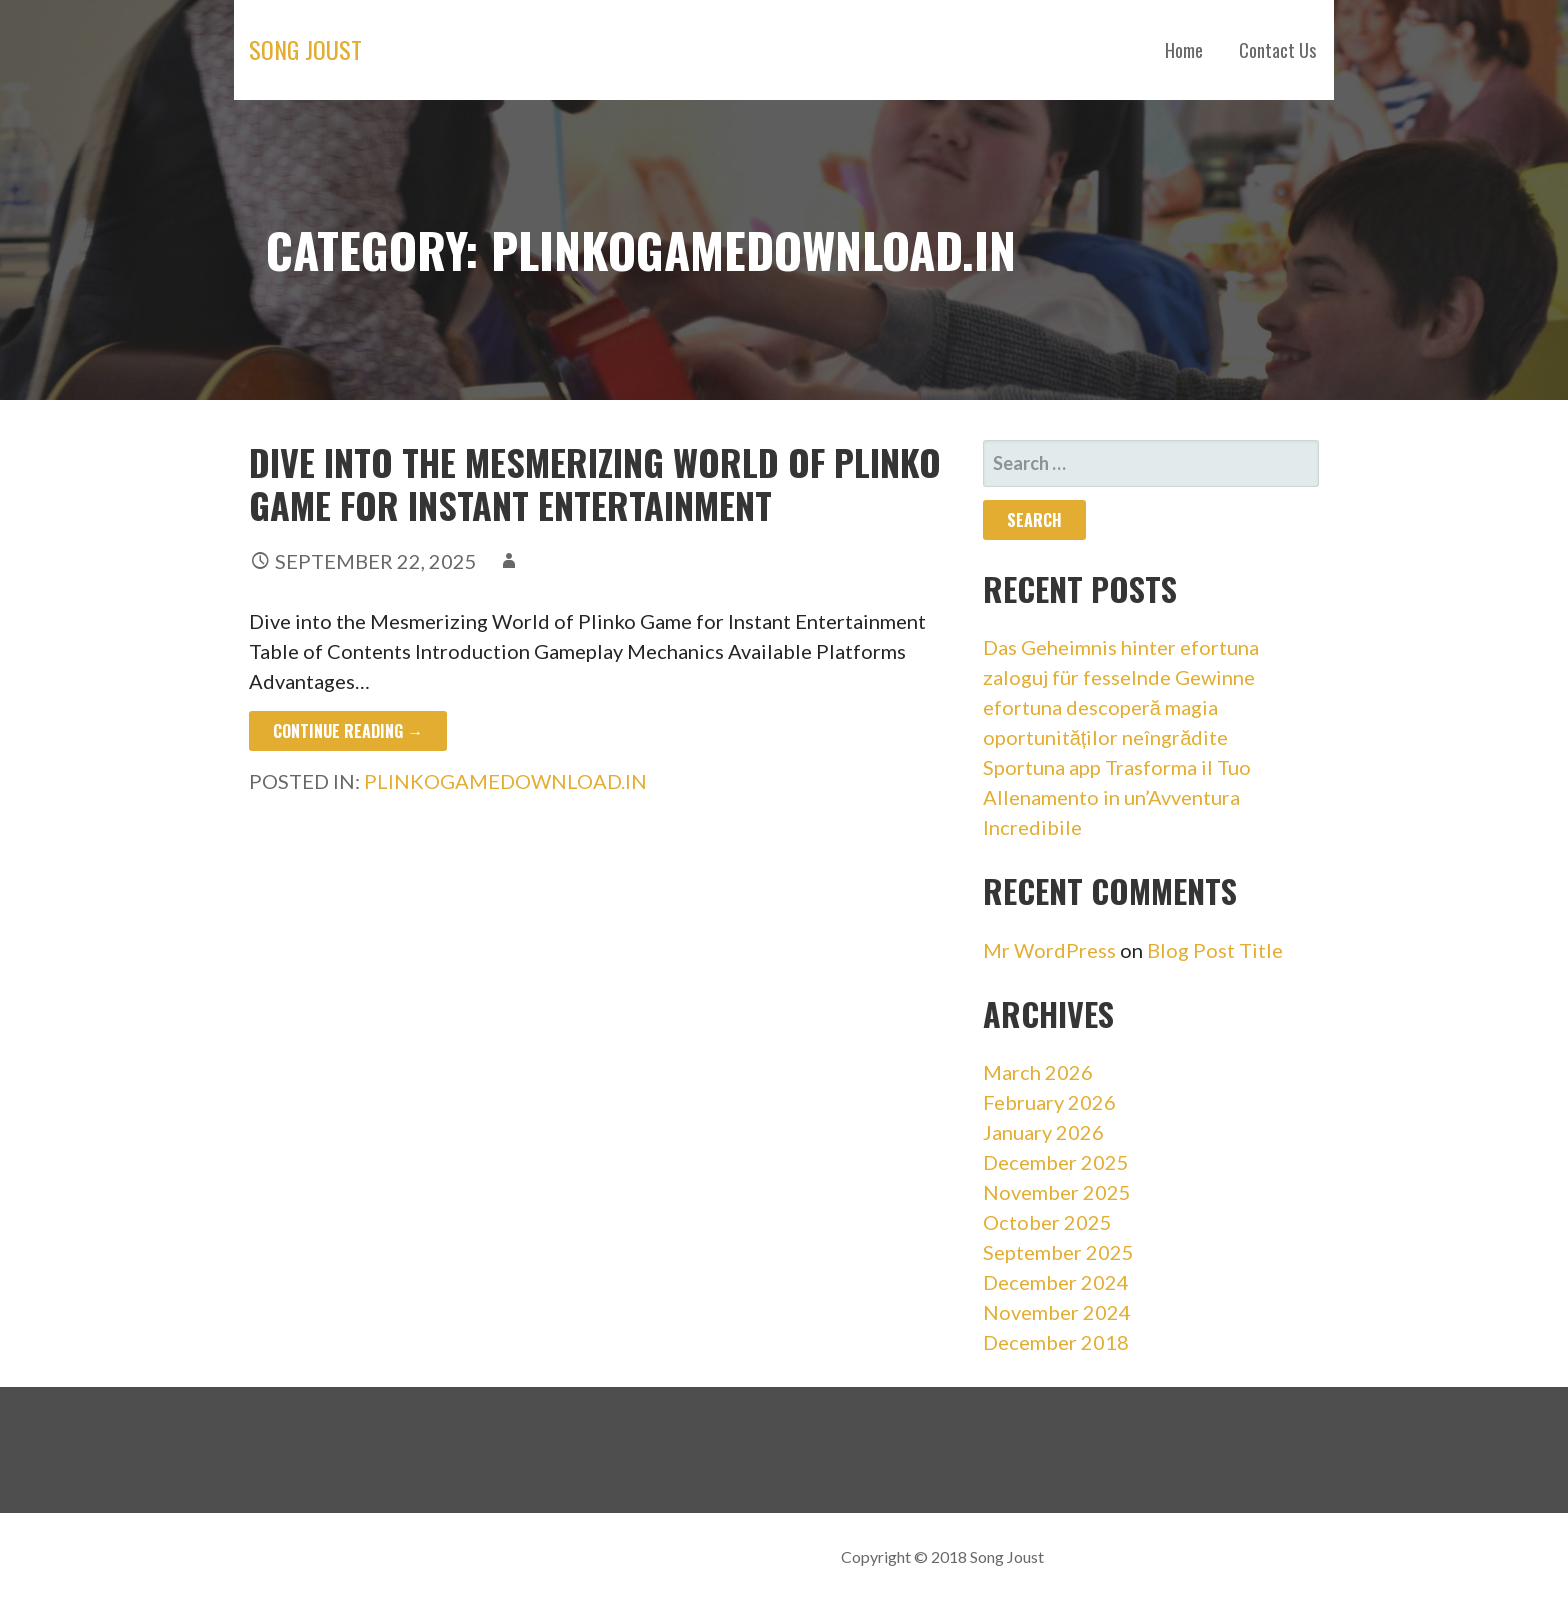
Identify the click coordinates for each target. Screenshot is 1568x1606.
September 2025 (1058, 1252)
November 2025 (1057, 1192)
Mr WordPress (1049, 950)
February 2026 (1049, 1102)
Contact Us (1277, 50)
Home (1184, 50)
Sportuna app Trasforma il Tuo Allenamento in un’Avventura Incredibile (1117, 797)
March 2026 (1038, 1072)
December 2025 (1056, 1162)
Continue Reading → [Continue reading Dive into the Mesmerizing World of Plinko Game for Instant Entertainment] (348, 731)
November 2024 (1057, 1312)
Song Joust (305, 49)
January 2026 (1043, 1132)
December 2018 (1056, 1342)
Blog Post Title (1215, 950)
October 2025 (1047, 1222)
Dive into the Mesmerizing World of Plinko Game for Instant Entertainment (595, 483)
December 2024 (1056, 1282)
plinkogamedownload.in (505, 781)
